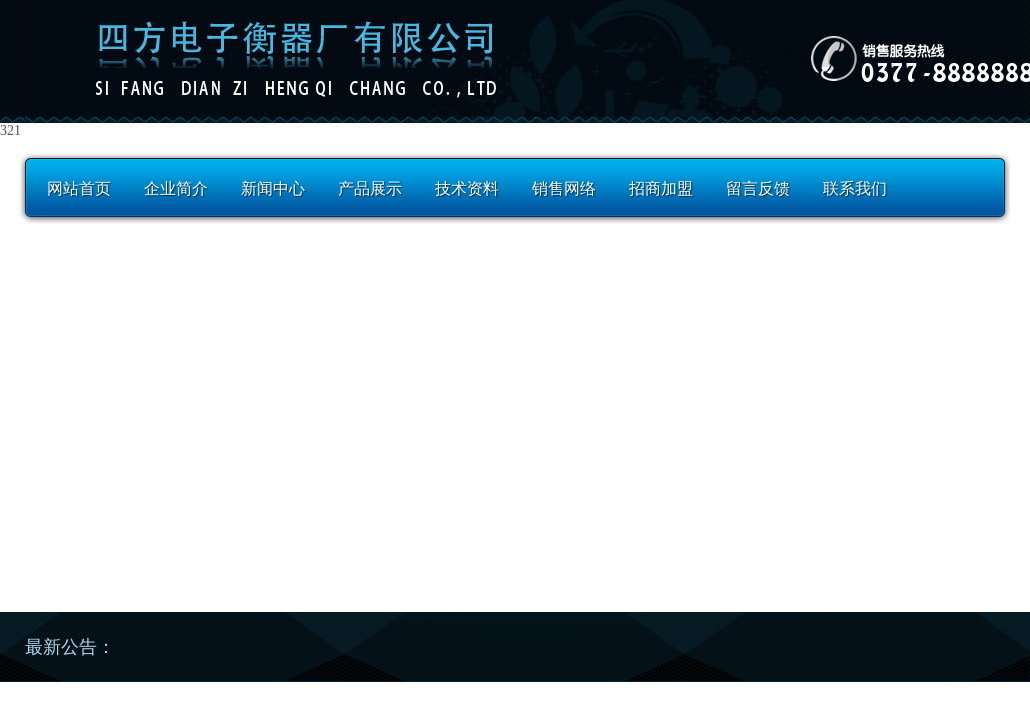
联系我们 (855, 188)
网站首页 (79, 188)
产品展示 (370, 188)
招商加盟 (661, 188)
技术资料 (467, 188)
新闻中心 (273, 188)
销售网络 (564, 188)
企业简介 (176, 188)
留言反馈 (758, 188)
